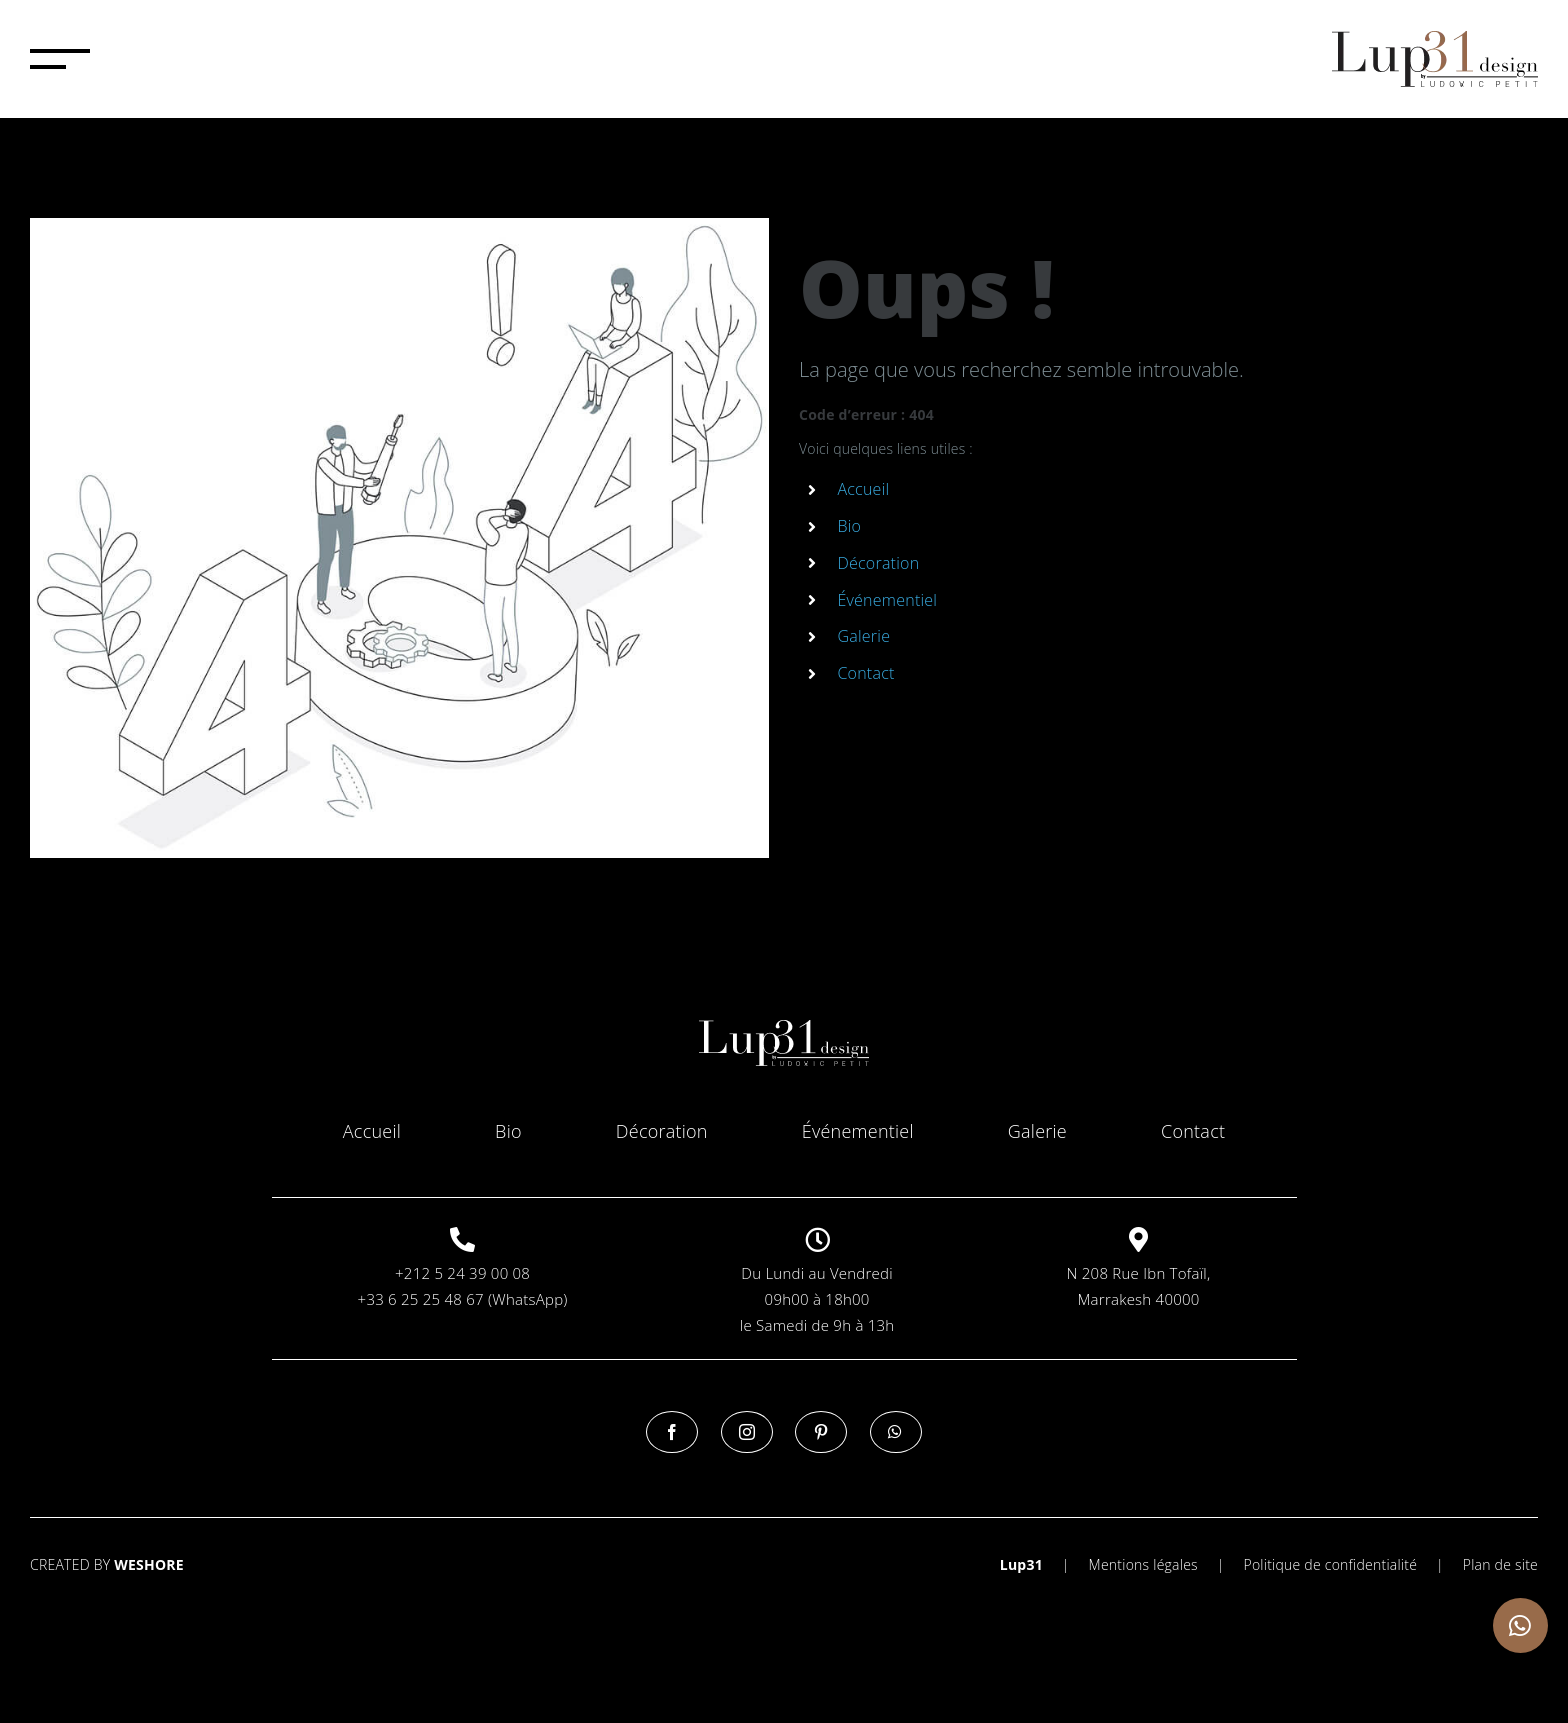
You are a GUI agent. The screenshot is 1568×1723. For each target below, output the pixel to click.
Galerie (863, 636)
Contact (865, 673)
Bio (849, 526)
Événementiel (887, 600)
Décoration (878, 563)
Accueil (863, 489)
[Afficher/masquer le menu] (60, 59)
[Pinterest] (821, 1432)
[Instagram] (747, 1432)
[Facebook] (672, 1432)
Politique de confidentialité (1330, 1564)
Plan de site (1500, 1564)
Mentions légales (1143, 1564)
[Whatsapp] (896, 1432)
